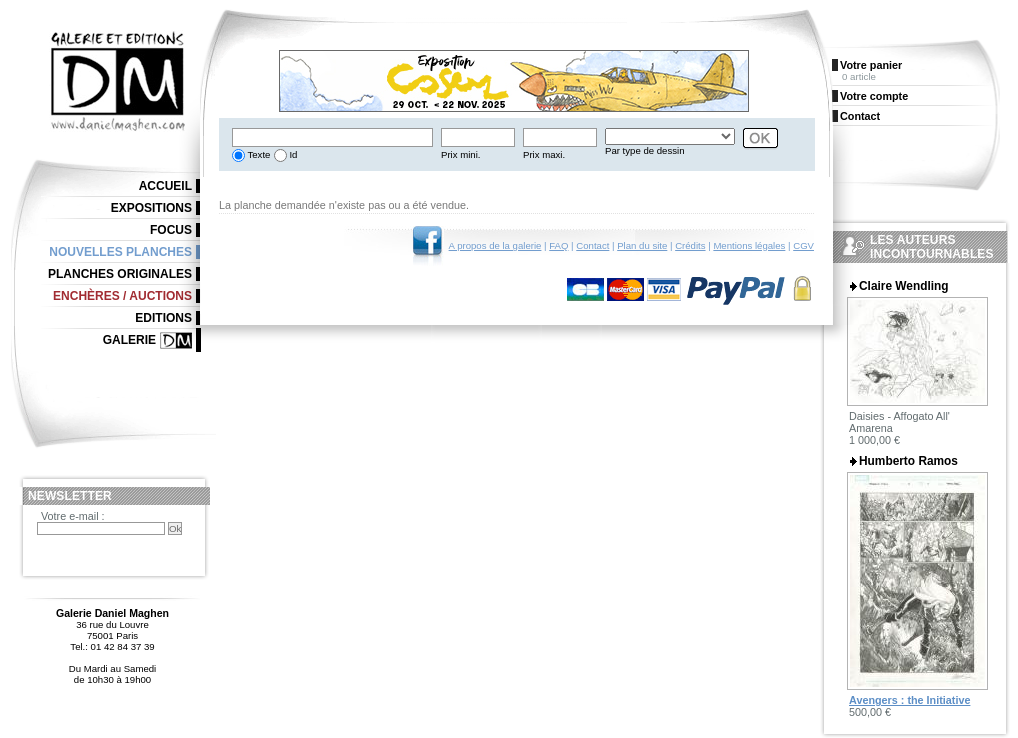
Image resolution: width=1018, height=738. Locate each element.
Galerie (129, 340)
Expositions (151, 208)
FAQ (558, 245)
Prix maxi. (544, 154)
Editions (163, 318)
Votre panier (871, 65)
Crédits (690, 245)
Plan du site (642, 245)
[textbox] (332, 137)
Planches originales (120, 274)
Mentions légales (749, 245)
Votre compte (874, 96)
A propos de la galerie (495, 245)
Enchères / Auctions (122, 296)
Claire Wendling (904, 286)
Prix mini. (460, 154)
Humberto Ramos (908, 461)
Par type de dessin (644, 150)
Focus (171, 230)
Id (292, 154)
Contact (592, 245)
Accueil (165, 186)
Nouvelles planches (120, 252)
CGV (803, 245)
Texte (257, 154)
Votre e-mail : (73, 516)
